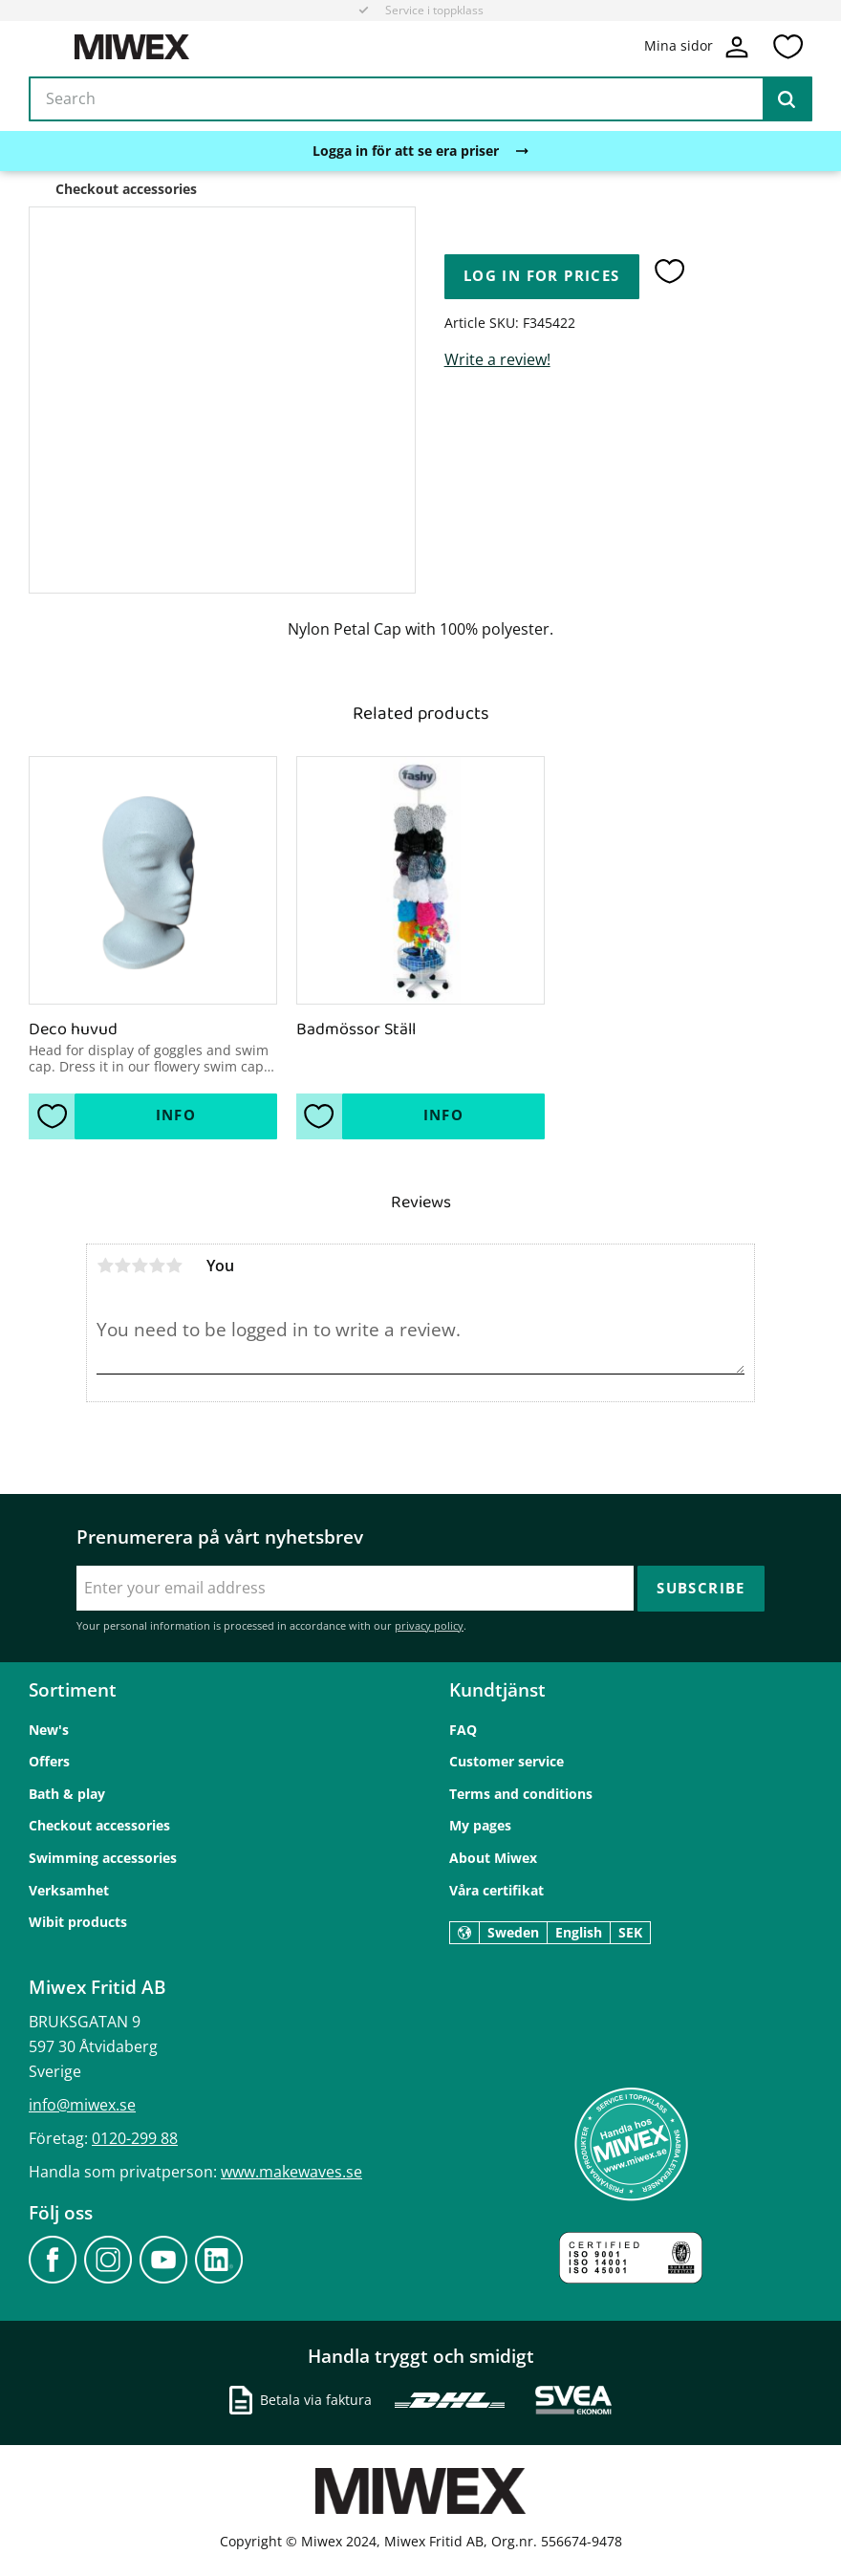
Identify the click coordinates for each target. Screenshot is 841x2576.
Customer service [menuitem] (506, 1761)
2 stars (122, 1265)
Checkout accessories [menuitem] (99, 1825)
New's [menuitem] (49, 1730)
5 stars (174, 1265)
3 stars (139, 1265)
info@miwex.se (82, 2104)
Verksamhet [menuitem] (69, 1890)
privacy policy (429, 1625)
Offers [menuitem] (49, 1761)
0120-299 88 (135, 2138)
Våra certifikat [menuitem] (496, 1890)
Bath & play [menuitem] (67, 1794)
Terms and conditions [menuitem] (521, 1794)
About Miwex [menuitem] (493, 1858)
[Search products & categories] (420, 99)
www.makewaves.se (291, 2171)
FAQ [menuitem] (463, 1730)
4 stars (156, 1265)
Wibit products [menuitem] (78, 1922)
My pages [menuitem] (480, 1825)
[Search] (786, 99)
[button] (787, 47)
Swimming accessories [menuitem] (103, 1858)
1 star (105, 1265)
